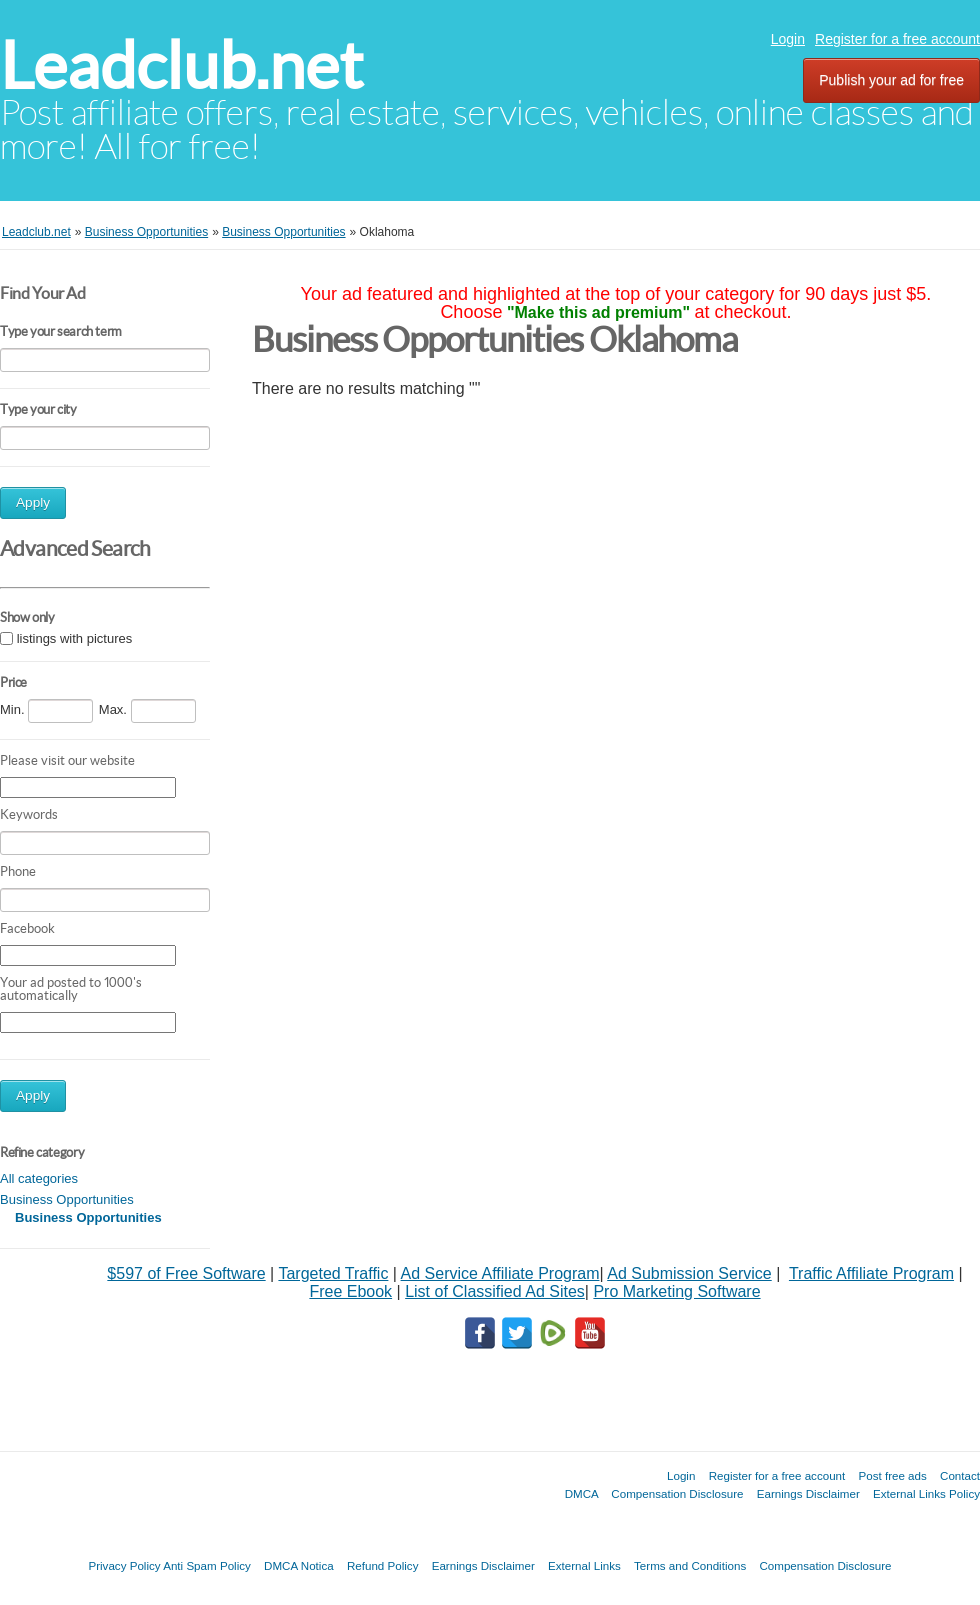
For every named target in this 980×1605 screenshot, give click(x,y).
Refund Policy (383, 1565)
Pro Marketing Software (676, 1291)
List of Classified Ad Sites (495, 1291)
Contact (960, 1475)
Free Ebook (350, 1291)
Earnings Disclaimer (808, 1493)
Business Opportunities (67, 1199)
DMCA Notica (299, 1565)
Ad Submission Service (689, 1273)
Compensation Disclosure (677, 1493)
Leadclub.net (181, 65)
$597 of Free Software (186, 1273)
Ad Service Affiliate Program (500, 1273)
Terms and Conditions (690, 1565)
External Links (584, 1565)
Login (788, 39)
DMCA (582, 1493)
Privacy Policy (124, 1565)
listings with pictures (75, 638)
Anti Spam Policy (207, 1565)
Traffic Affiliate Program (871, 1273)
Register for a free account (897, 39)
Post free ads (892, 1475)
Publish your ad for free (891, 80)
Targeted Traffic (333, 1273)
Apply (33, 502)
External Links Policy (926, 1493)
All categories (39, 1178)
